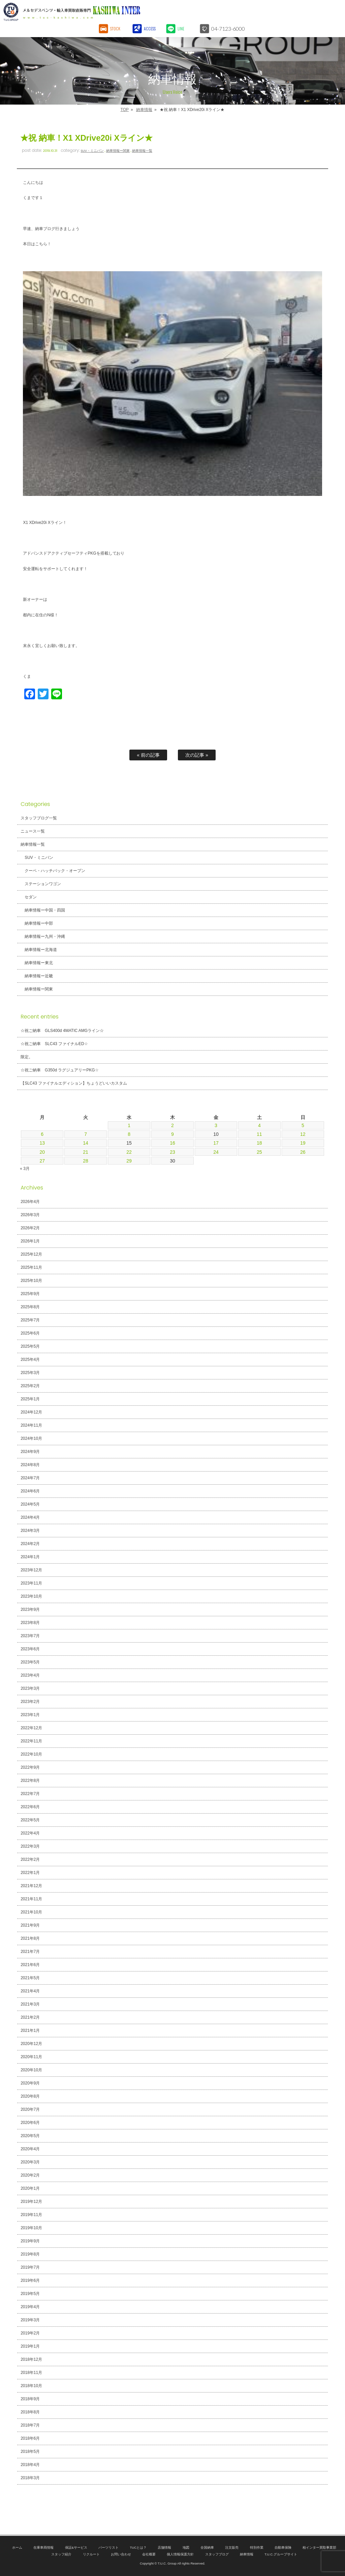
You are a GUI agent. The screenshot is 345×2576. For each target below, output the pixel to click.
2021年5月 (30, 1978)
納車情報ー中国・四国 (45, 910)
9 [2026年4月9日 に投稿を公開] (172, 1134)
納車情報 (144, 109)
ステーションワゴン (43, 883)
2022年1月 (30, 1872)
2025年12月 (31, 1254)
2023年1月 (30, 1714)
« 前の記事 (148, 755)
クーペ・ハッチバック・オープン (55, 870)
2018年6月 (30, 2438)
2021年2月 (30, 2017)
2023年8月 (30, 1622)
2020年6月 (30, 2122)
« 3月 (25, 1168)
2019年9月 (30, 2241)
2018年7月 (30, 2425)
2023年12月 (31, 1570)
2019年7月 (30, 2267)
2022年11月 (31, 1741)
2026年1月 (30, 1241)
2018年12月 (31, 2359)
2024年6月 (30, 1491)
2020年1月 (30, 2188)
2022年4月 (30, 1833)
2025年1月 (30, 1399)
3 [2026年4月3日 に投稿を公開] (216, 1125)
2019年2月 (30, 2333)
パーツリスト (108, 2547)
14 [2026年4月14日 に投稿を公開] (85, 1143)
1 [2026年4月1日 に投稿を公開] (129, 1125)
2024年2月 (30, 1543)
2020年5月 (30, 2135)
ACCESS (150, 28)
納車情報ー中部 (39, 923)
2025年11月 (31, 1267)
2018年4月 (30, 2464)
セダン (31, 897)
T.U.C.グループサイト (280, 2554)
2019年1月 (30, 2346)
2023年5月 (30, 1662)
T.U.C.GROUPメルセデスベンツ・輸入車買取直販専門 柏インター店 (132, 12)
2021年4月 (30, 1991)
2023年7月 (30, 1635)
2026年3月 (30, 1214)
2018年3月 (30, 2477)
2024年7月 (30, 1478)
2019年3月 (30, 2320)
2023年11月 (31, 1583)
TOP (125, 109)
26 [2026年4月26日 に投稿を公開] (303, 1152)
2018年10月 (31, 2385)
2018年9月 (30, 2399)
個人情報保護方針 (180, 2554)
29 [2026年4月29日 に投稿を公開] (129, 1161)
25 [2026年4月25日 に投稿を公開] (259, 1152)
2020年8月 (30, 2096)
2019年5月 (30, 2293)
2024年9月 (30, 1451)
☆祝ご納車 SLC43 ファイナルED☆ (54, 1043)
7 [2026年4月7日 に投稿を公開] (85, 1134)
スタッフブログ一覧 (39, 818)
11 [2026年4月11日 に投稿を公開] (259, 1134)
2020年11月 (31, 2056)
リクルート (91, 2554)
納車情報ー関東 (118, 150)
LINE (181, 28)
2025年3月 (30, 1372)
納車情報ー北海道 (41, 949)
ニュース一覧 (33, 831)
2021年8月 (30, 1938)
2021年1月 (30, 2030)
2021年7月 (30, 1951)
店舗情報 (164, 2547)
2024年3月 (30, 1530)
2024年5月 (30, 1504)
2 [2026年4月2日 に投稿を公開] (172, 1125)
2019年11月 (31, 2214)
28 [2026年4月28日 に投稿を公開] (85, 1161)
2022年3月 (30, 1846)
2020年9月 (30, 2083)
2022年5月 (30, 1820)
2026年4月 (30, 1201)
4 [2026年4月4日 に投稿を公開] (259, 1125)
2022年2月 (30, 1859)
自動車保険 (283, 2547)
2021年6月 (30, 1964)
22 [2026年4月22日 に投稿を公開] (129, 1152)
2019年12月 (31, 2201)
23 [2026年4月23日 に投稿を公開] (172, 1152)
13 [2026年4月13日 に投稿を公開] (42, 1143)
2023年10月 (31, 1596)
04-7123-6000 (228, 28)
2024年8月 (30, 1464)
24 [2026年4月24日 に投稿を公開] (216, 1152)
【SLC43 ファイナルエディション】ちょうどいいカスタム (74, 1083)
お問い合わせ (121, 2554)
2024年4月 (30, 1517)
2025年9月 (30, 1293)
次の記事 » (196, 755)
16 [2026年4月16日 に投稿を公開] (172, 1143)
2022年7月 (30, 1793)
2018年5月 (30, 2451)
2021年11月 (31, 1899)
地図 (186, 2547)
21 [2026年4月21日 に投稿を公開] (85, 1152)
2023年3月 (30, 1688)
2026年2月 (30, 1228)
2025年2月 (30, 1385)
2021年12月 (31, 1885)
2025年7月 (30, 1320)
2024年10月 (31, 1438)
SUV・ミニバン (92, 150)
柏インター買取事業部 (319, 2547)
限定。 (27, 1057)
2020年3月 (30, 2162)
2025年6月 (30, 1333)
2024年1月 (30, 1557)
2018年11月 (31, 2372)
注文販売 (232, 2547)
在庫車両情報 (43, 2547)
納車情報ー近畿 (39, 976)
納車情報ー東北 (39, 962)
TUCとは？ (138, 2547)
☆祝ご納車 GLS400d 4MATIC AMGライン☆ (62, 1030)
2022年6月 (30, 1806)
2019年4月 (30, 2306)
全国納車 (207, 2547)
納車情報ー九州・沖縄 (45, 936)
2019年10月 (31, 2227)
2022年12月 (31, 1728)
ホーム (17, 2547)
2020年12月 (31, 2043)
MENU (333, 12)
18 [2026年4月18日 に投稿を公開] (259, 1143)
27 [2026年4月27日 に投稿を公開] (42, 1161)
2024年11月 (31, 1425)
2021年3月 (30, 2004)
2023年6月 (30, 1649)
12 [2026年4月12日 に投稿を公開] (303, 1134)
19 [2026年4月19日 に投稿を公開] (303, 1143)
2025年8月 (30, 1307)
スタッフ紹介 (61, 2554)
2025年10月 (31, 1280)
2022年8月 (30, 1780)
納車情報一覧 (142, 150)
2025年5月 (30, 1346)
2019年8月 (30, 2254)
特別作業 (256, 2547)
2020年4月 (30, 2149)
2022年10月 (31, 1754)
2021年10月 (31, 1912)
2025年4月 (30, 1359)
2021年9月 (30, 1925)
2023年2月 (30, 1701)
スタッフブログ (217, 2554)
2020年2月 (30, 2175)
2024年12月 (31, 1412)
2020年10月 (31, 2070)
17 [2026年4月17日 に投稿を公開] (216, 1143)
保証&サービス (76, 2547)
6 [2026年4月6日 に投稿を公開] (42, 1134)
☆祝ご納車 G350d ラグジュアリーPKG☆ (59, 1070)
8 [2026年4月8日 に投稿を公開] (129, 1134)
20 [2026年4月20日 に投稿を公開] (42, 1152)
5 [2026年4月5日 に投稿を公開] (303, 1125)
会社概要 (149, 2554)
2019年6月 (30, 2280)
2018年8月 (30, 2412)
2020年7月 (30, 2109)
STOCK (115, 28)
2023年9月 (30, 1609)
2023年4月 (30, 1675)
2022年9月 (30, 1767)
